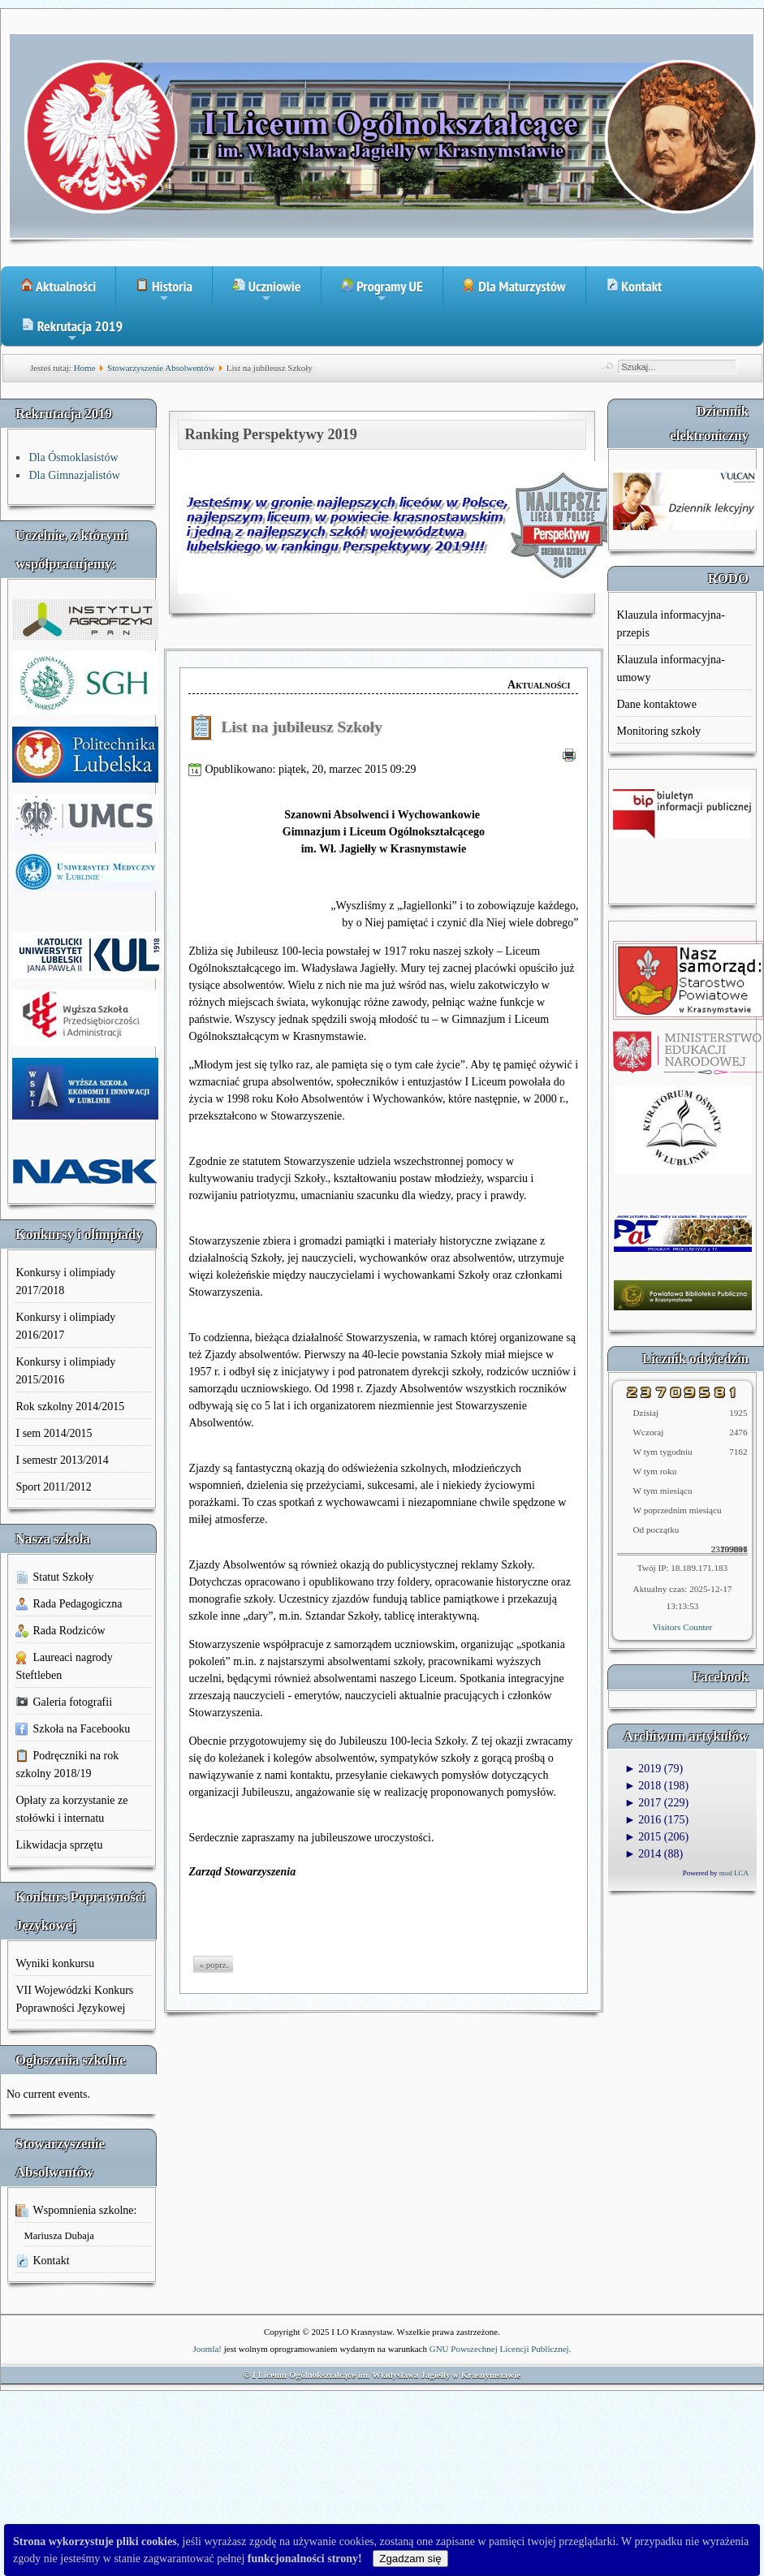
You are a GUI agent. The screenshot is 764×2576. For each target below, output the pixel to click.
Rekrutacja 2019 (72, 331)
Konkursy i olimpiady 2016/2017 (65, 1326)
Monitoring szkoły (658, 731)
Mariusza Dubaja (58, 2236)
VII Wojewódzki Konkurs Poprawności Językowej (74, 1999)
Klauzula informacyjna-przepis (670, 624)
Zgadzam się (410, 2558)
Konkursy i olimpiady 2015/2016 (65, 1371)
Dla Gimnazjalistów (73, 475)
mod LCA (734, 1873)
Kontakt (634, 286)
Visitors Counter (683, 1627)
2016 (642, 1820)
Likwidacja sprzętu (58, 1845)
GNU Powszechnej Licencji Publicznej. (500, 2349)
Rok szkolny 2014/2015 (69, 1406)
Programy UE (382, 291)
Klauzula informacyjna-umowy (670, 669)
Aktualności (58, 286)
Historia (164, 291)
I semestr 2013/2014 (61, 1460)
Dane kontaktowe (656, 704)
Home (85, 368)
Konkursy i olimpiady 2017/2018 (65, 1281)
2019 (642, 1769)
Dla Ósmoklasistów (73, 457)
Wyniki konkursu (54, 1963)
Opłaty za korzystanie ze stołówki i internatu (71, 1809)
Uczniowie (266, 291)
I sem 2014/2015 (53, 1433)
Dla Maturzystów (514, 286)
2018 (642, 1786)
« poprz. (213, 1965)
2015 (642, 1837)
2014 (642, 1854)
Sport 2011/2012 (53, 1487)
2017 (642, 1803)
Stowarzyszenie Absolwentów (160, 368)
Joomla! (207, 2349)
